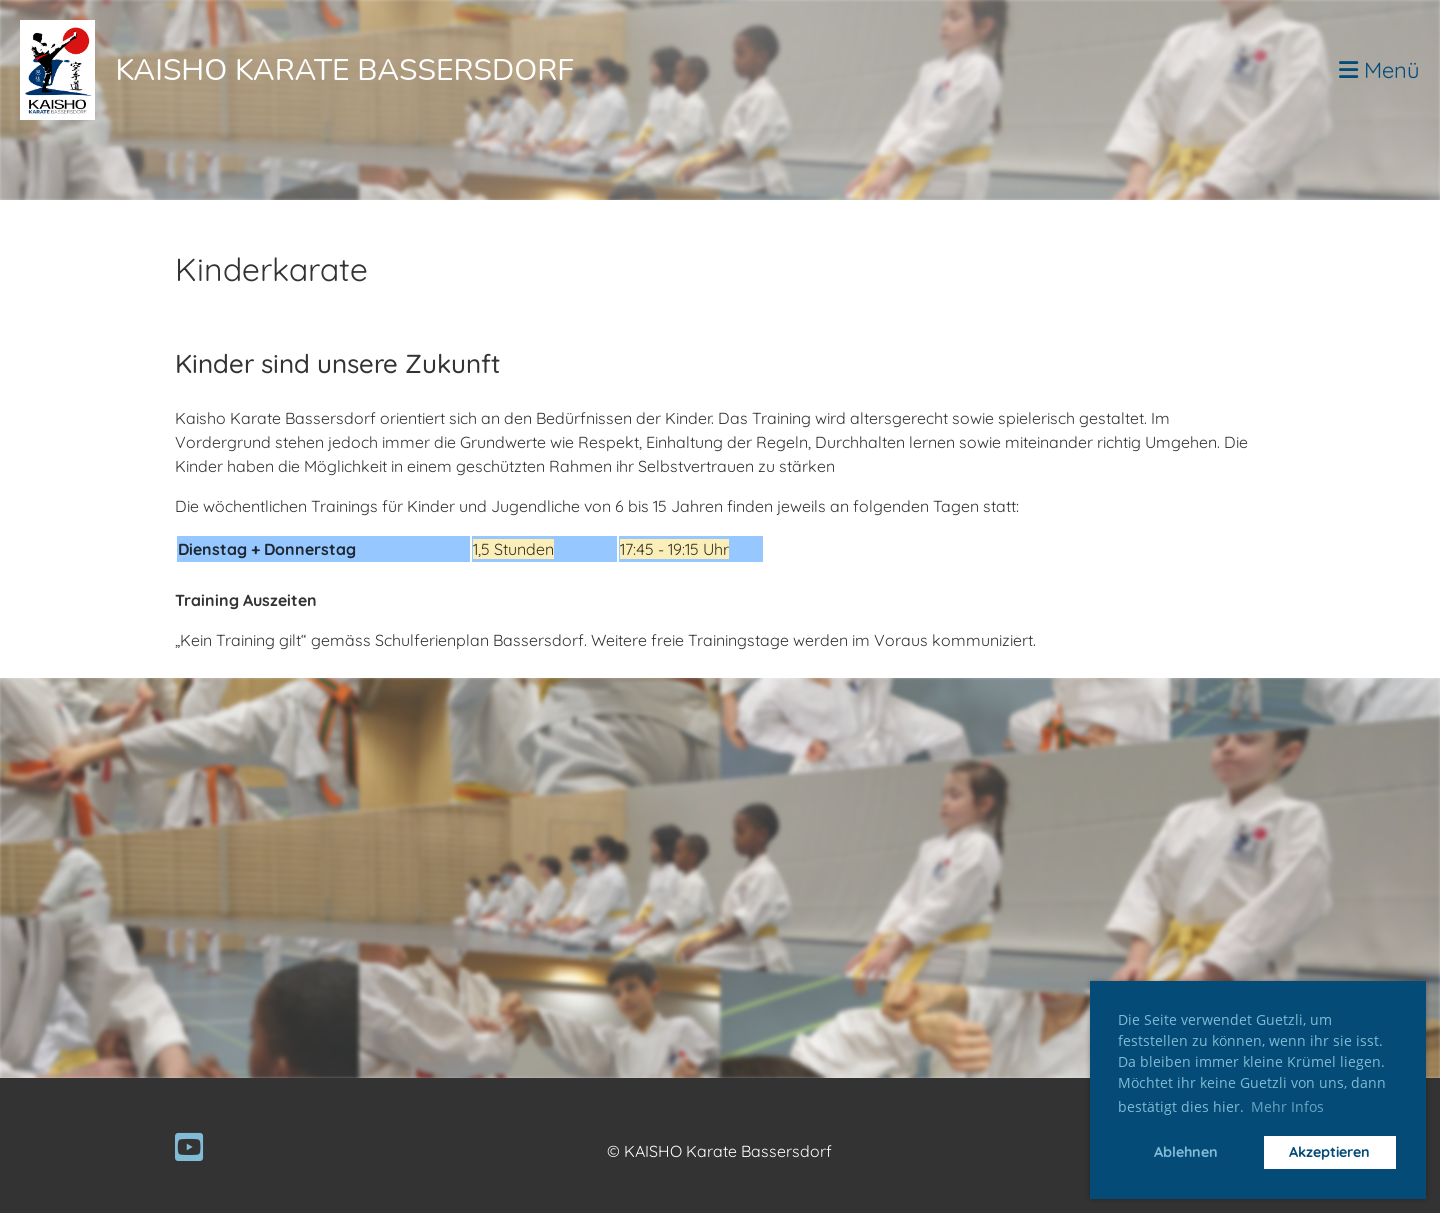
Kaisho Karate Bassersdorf (344, 70)
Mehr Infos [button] (1287, 1106)
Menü (1379, 70)
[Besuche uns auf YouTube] (189, 1147)
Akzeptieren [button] (1329, 1152)
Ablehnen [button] (1186, 1152)
